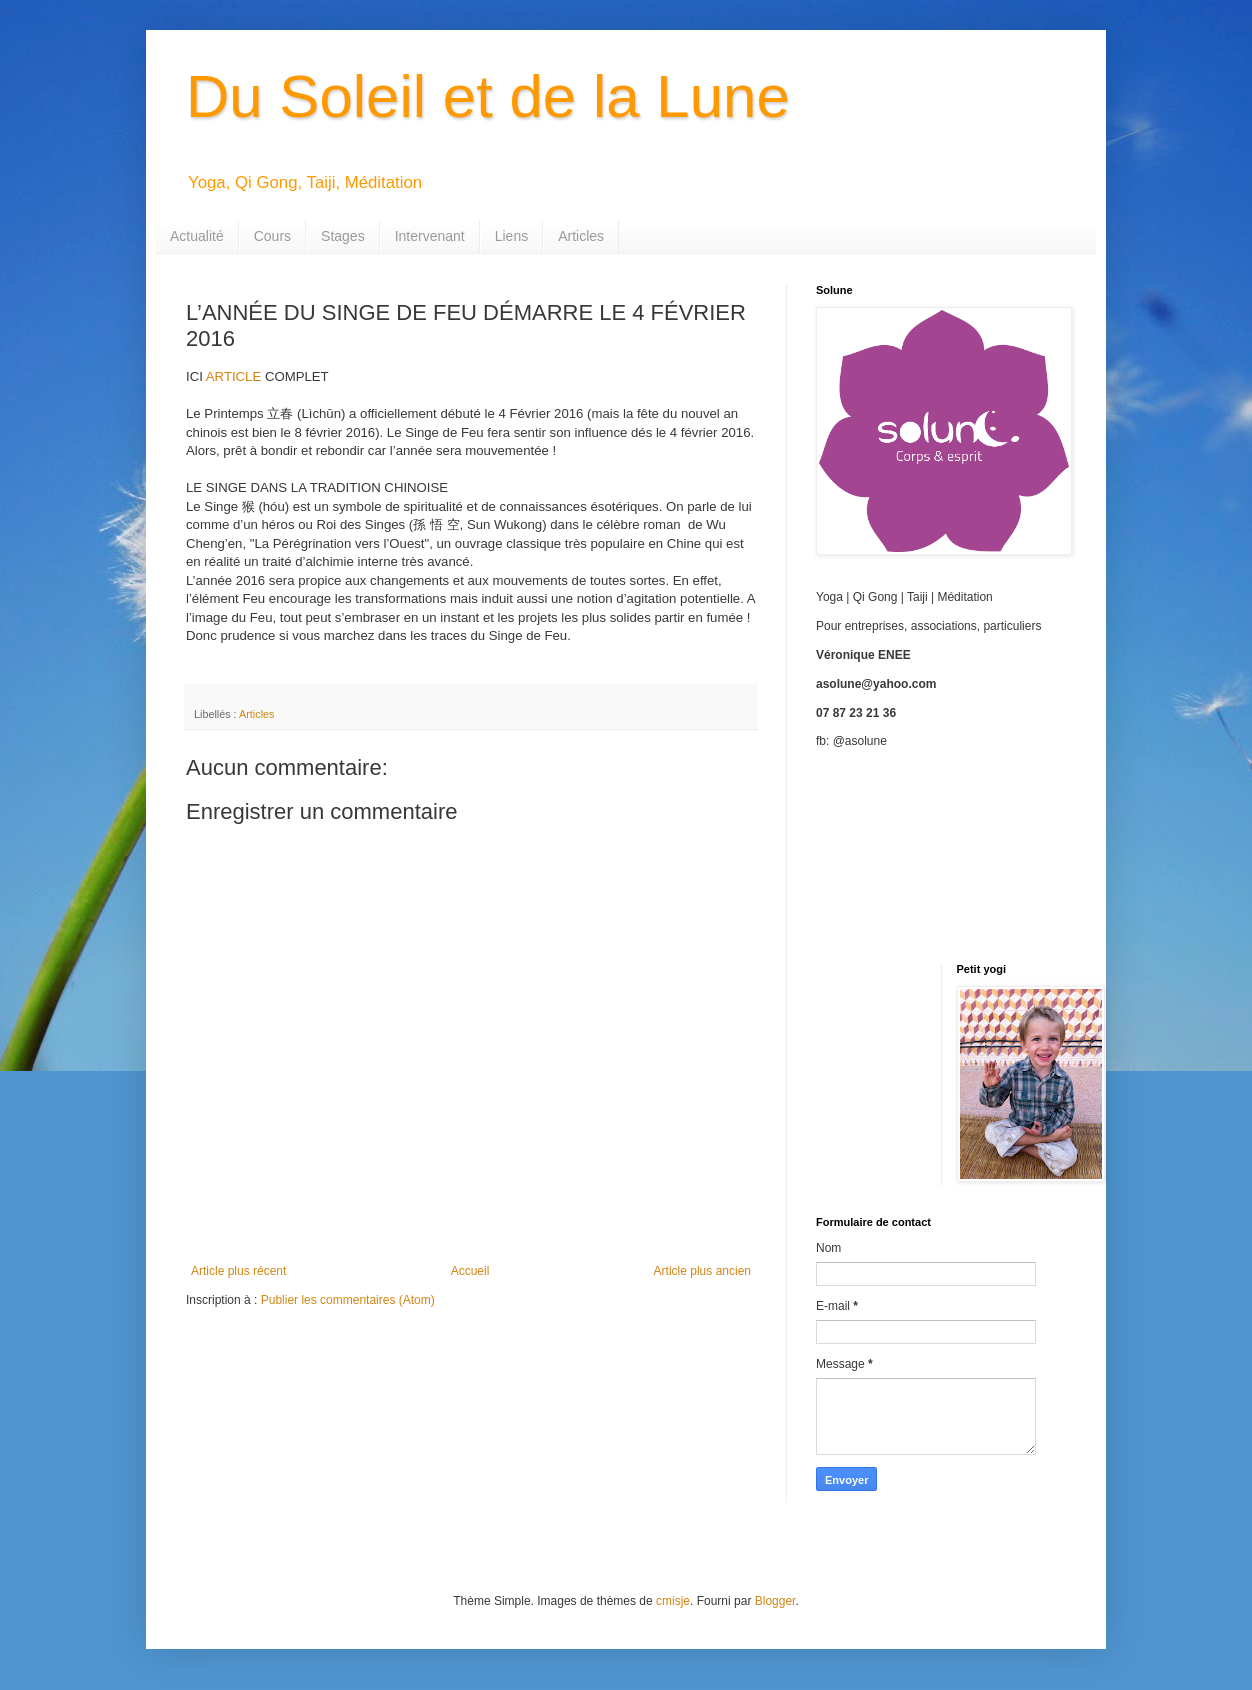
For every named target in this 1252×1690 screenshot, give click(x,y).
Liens (511, 236)
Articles (581, 236)
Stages (343, 236)
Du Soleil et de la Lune (488, 96)
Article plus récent (238, 1271)
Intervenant (430, 236)
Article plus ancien (702, 1271)
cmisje (673, 1601)
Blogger (775, 1601)
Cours (272, 236)
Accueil (470, 1271)
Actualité (197, 236)
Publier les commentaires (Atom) (348, 1300)
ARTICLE (232, 376)
